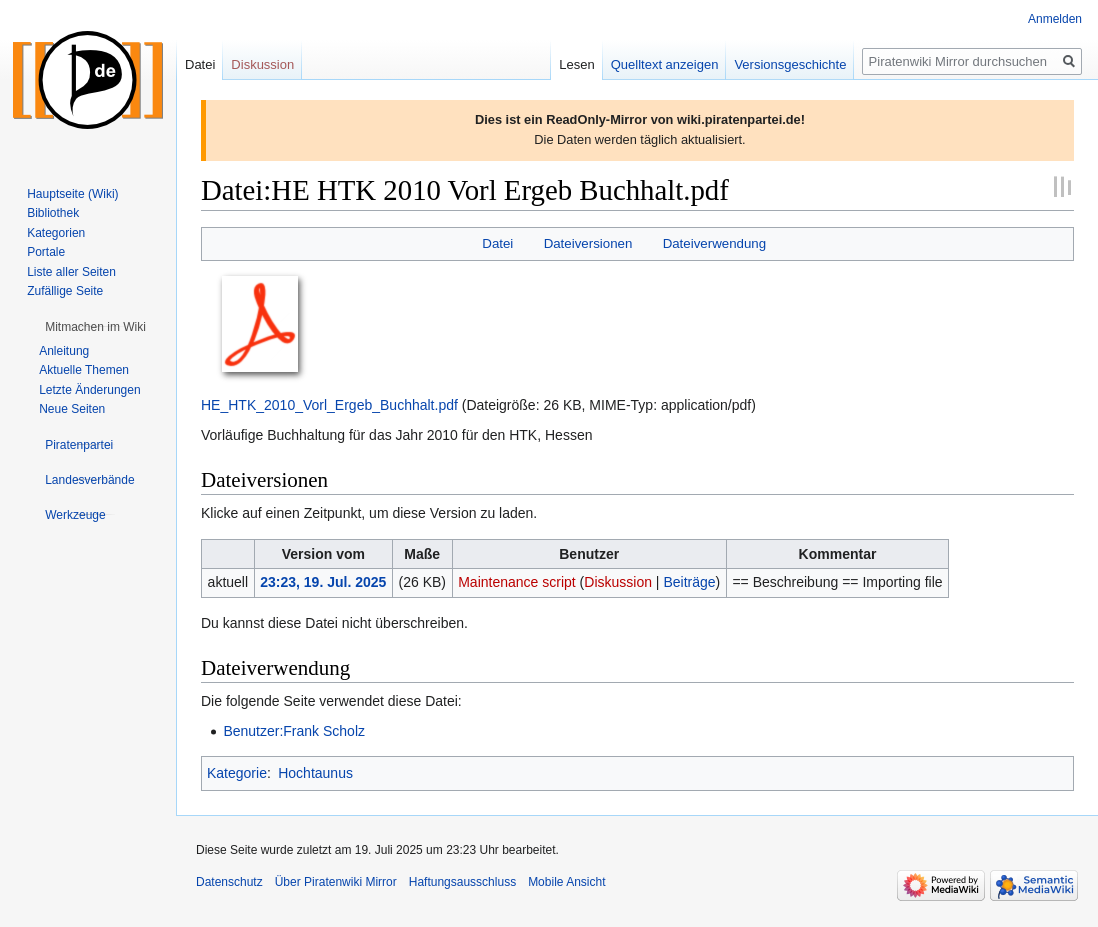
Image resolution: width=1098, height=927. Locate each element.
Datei (497, 243)
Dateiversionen (588, 243)
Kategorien (56, 233)
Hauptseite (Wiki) (72, 194)
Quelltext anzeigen (665, 64)
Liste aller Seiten (71, 272)
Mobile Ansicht (566, 882)
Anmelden (1055, 19)
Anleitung (64, 351)
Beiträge (689, 582)
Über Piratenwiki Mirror (336, 882)
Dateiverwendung (715, 243)
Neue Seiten (72, 409)
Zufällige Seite (65, 291)
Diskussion (618, 582)
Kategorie (237, 773)
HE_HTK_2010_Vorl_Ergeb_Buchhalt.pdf (329, 405)
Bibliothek (53, 213)
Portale (46, 252)
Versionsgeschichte (790, 64)
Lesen (576, 64)
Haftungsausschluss (462, 882)
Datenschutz (229, 882)
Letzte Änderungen (89, 390)
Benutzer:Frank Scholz (294, 731)
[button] (95, 327)
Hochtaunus (315, 773)
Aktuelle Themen (84, 370)
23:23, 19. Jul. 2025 (323, 582)
